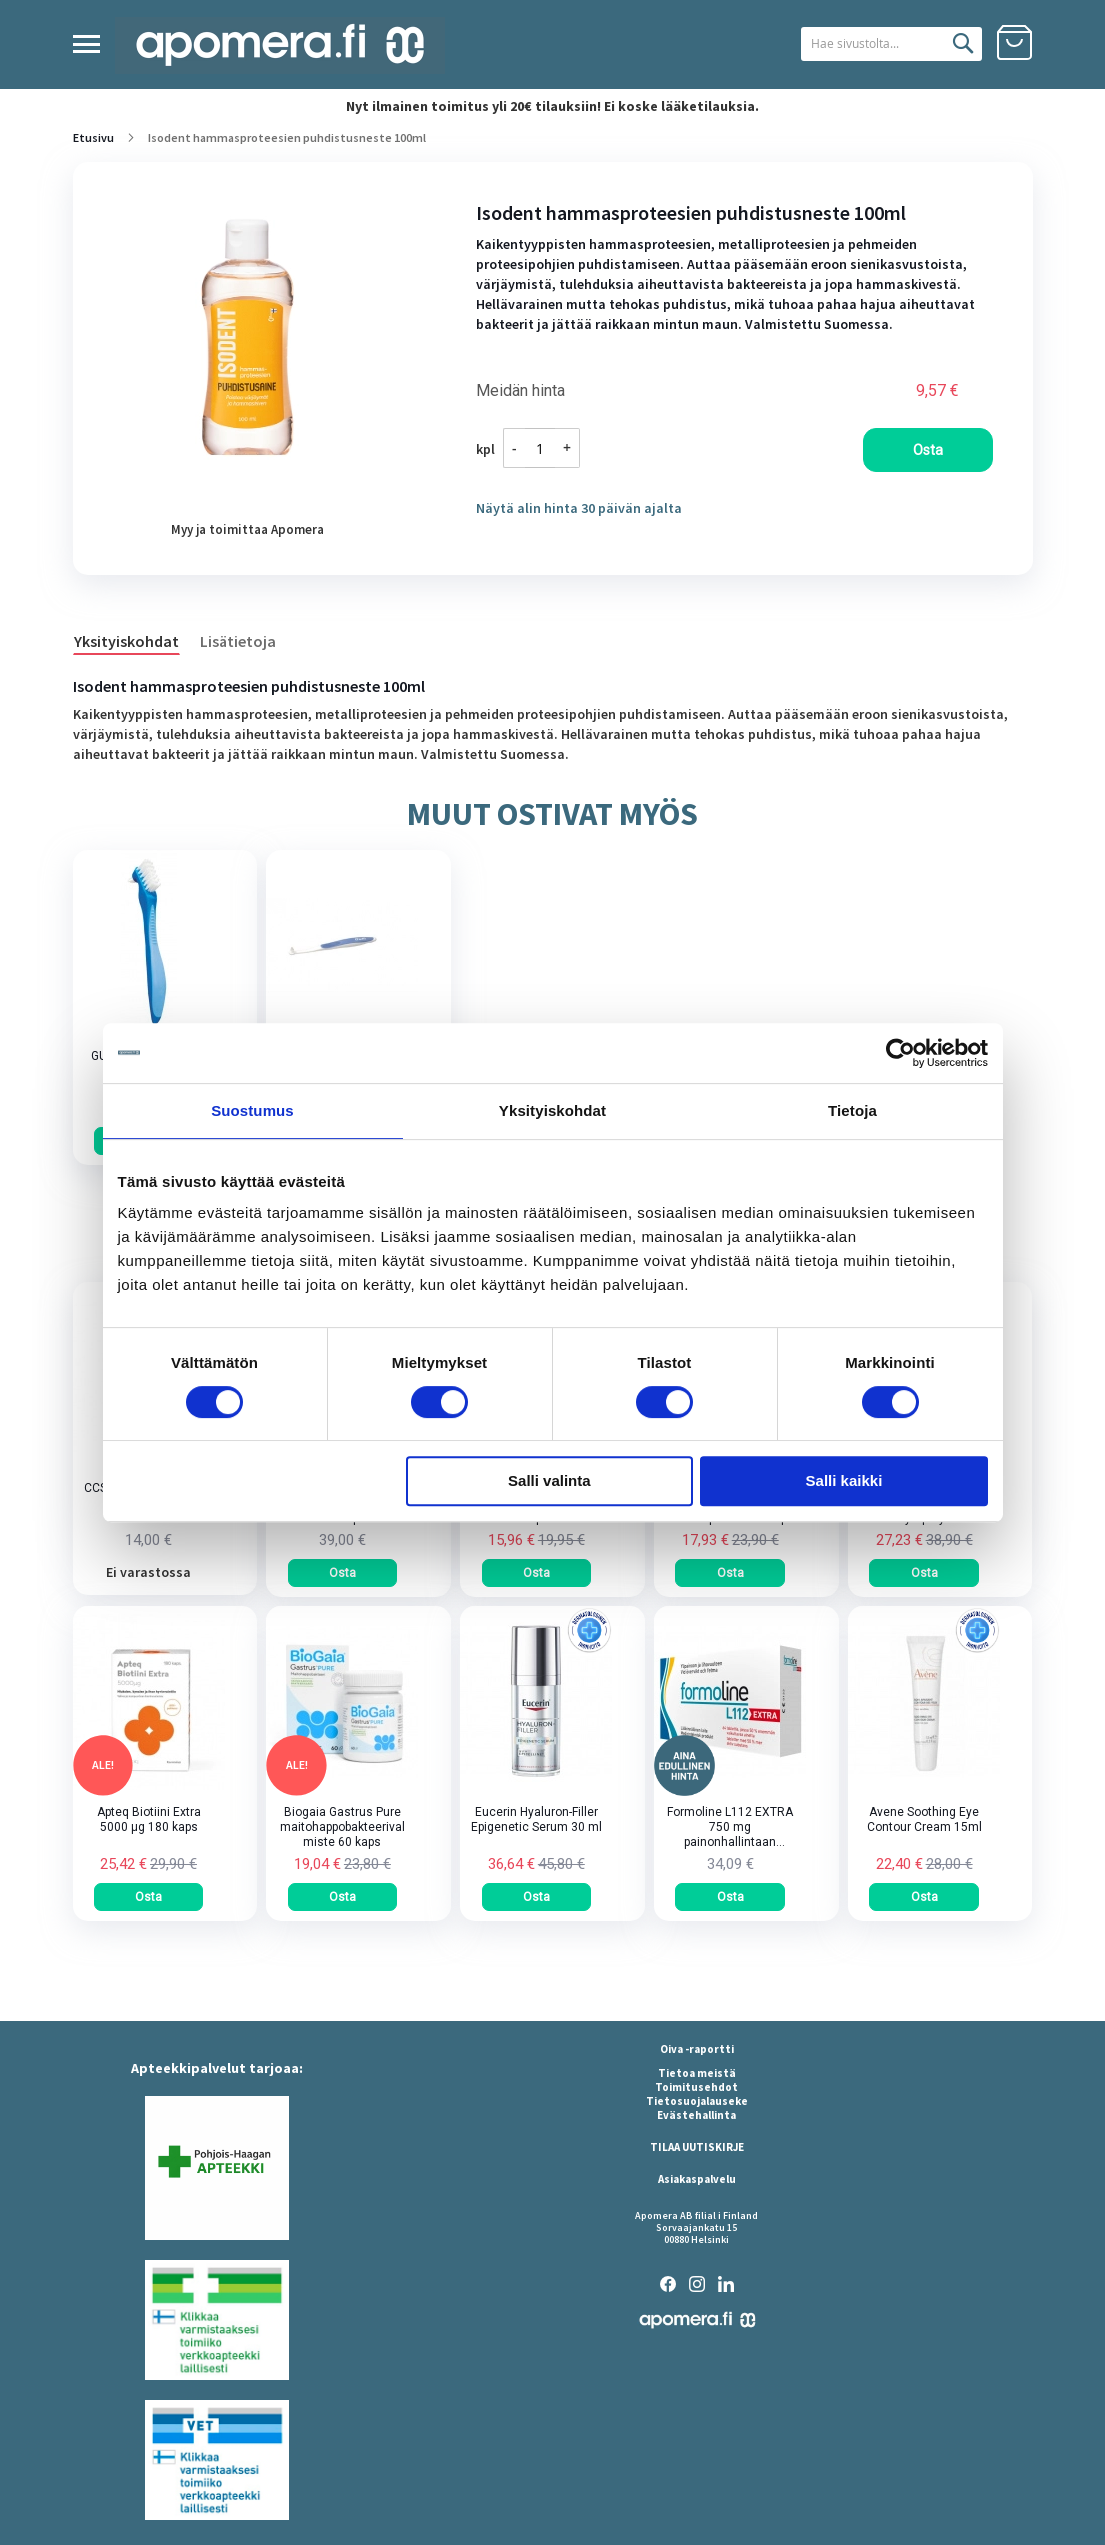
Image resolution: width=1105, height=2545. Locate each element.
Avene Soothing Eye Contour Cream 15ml (924, 1819)
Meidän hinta (520, 391)
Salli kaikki (844, 1480)
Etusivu (93, 137)
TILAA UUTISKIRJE (697, 2147)
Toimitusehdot (696, 2087)
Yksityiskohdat (126, 641)
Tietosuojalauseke (697, 2101)
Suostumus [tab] (252, 1110)
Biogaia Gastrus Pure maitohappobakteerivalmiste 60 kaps (342, 1827)
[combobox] (866, 44)
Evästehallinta (696, 2115)
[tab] (136, 640)
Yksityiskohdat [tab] (552, 1110)
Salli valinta (549, 1480)
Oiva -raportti (697, 2049)
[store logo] (280, 45)
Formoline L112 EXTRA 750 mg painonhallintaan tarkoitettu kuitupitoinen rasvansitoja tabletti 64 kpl (730, 1827)
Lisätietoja (238, 641)
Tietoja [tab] (852, 1110)
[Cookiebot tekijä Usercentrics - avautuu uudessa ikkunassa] (900, 1053)
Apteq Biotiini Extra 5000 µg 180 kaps (149, 1819)
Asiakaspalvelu (697, 2179)
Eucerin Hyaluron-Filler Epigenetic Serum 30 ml (536, 1819)
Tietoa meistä (697, 2073)
